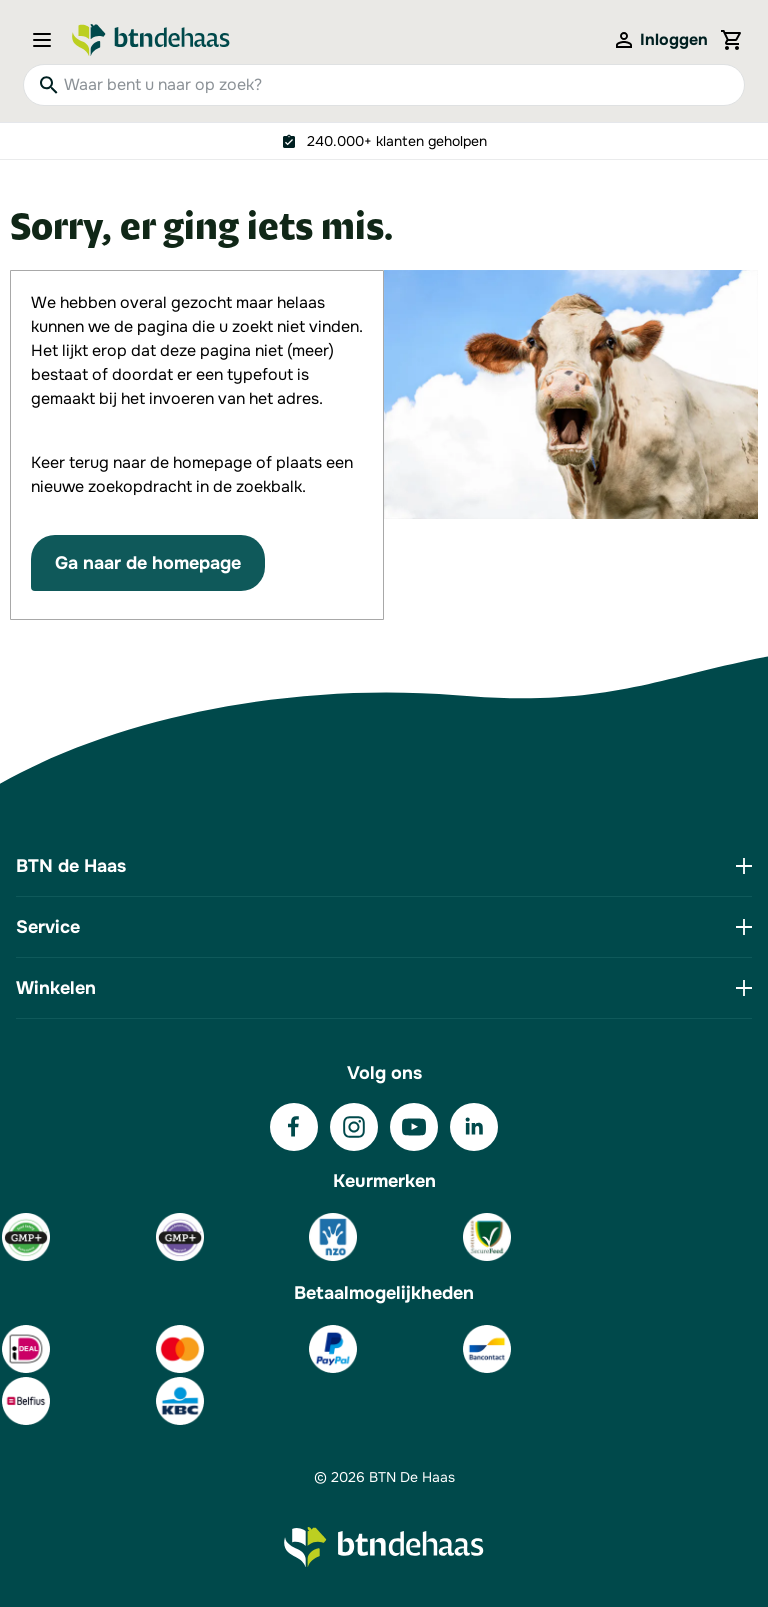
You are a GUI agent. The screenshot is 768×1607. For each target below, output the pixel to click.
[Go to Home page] (151, 40)
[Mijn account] (660, 40)
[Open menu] (48, 40)
